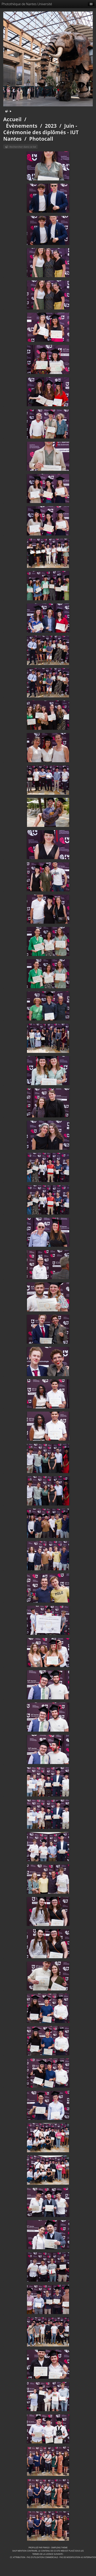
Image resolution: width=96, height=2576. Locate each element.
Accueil (12, 119)
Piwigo (46, 2547)
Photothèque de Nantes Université (27, 4)
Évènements (21, 125)
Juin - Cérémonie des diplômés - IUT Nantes (41, 132)
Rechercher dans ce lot (22, 146)
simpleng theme (59, 2547)
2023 (51, 125)
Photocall (41, 138)
